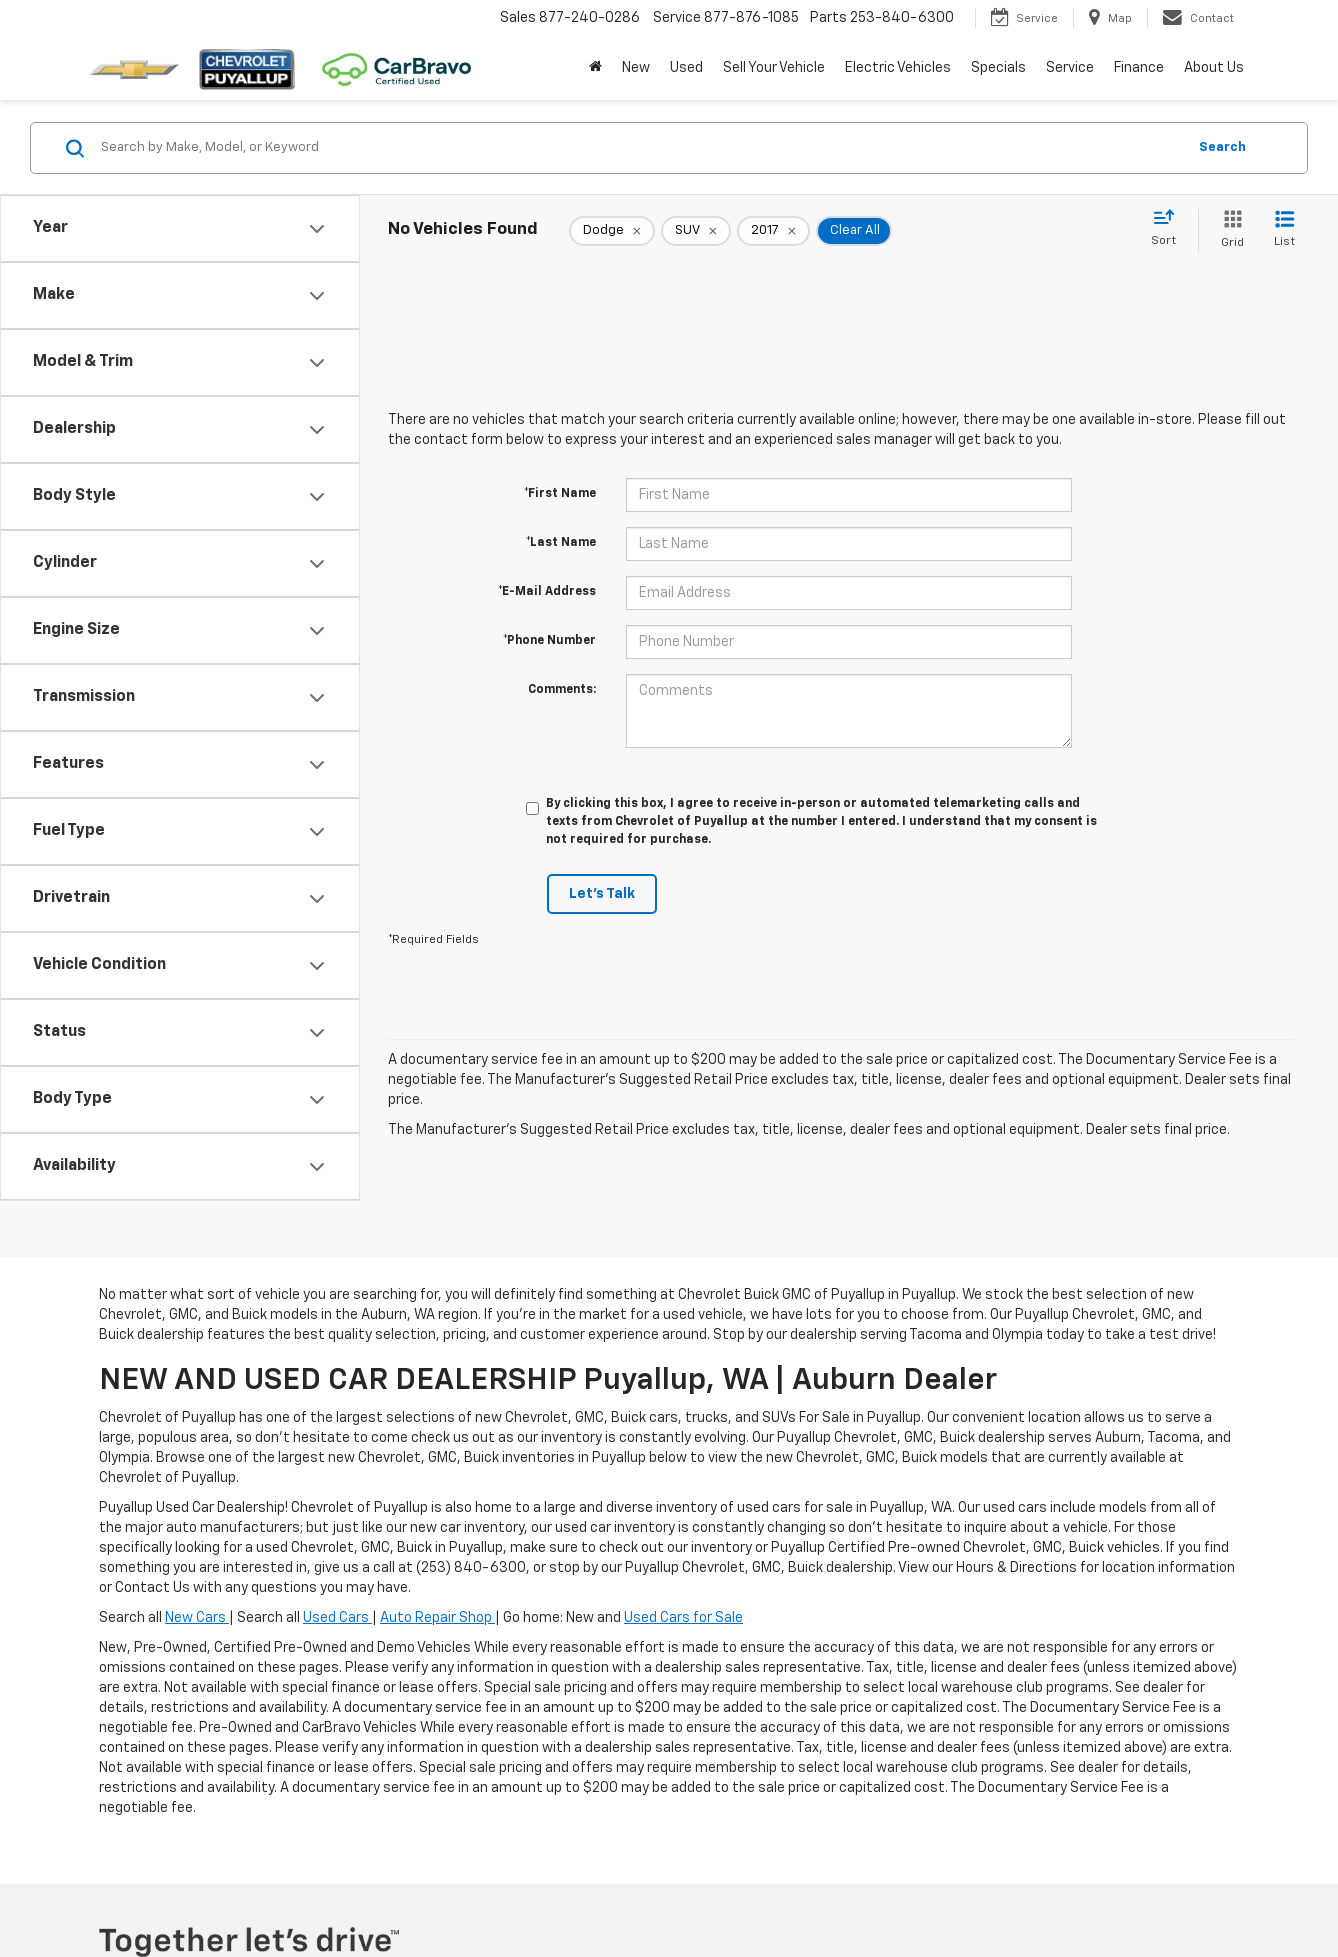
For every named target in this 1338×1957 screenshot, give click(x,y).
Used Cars (337, 1618)
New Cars (197, 1618)
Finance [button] (1139, 68)
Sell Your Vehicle (774, 68)
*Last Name (561, 543)
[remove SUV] (696, 231)
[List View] (1284, 230)
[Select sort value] (1169, 229)
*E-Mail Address (547, 592)
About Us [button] (1214, 68)
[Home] (595, 68)
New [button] (636, 68)
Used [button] (686, 68)
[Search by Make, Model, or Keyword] (640, 148)
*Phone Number (549, 641)
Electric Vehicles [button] (898, 68)
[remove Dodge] (612, 231)
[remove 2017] (773, 231)
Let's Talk (602, 894)
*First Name (560, 494)
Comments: (562, 690)
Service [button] (1070, 68)
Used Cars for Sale (683, 1618)
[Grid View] (1228, 230)
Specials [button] (998, 68)
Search (1222, 147)
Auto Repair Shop (437, 1618)
